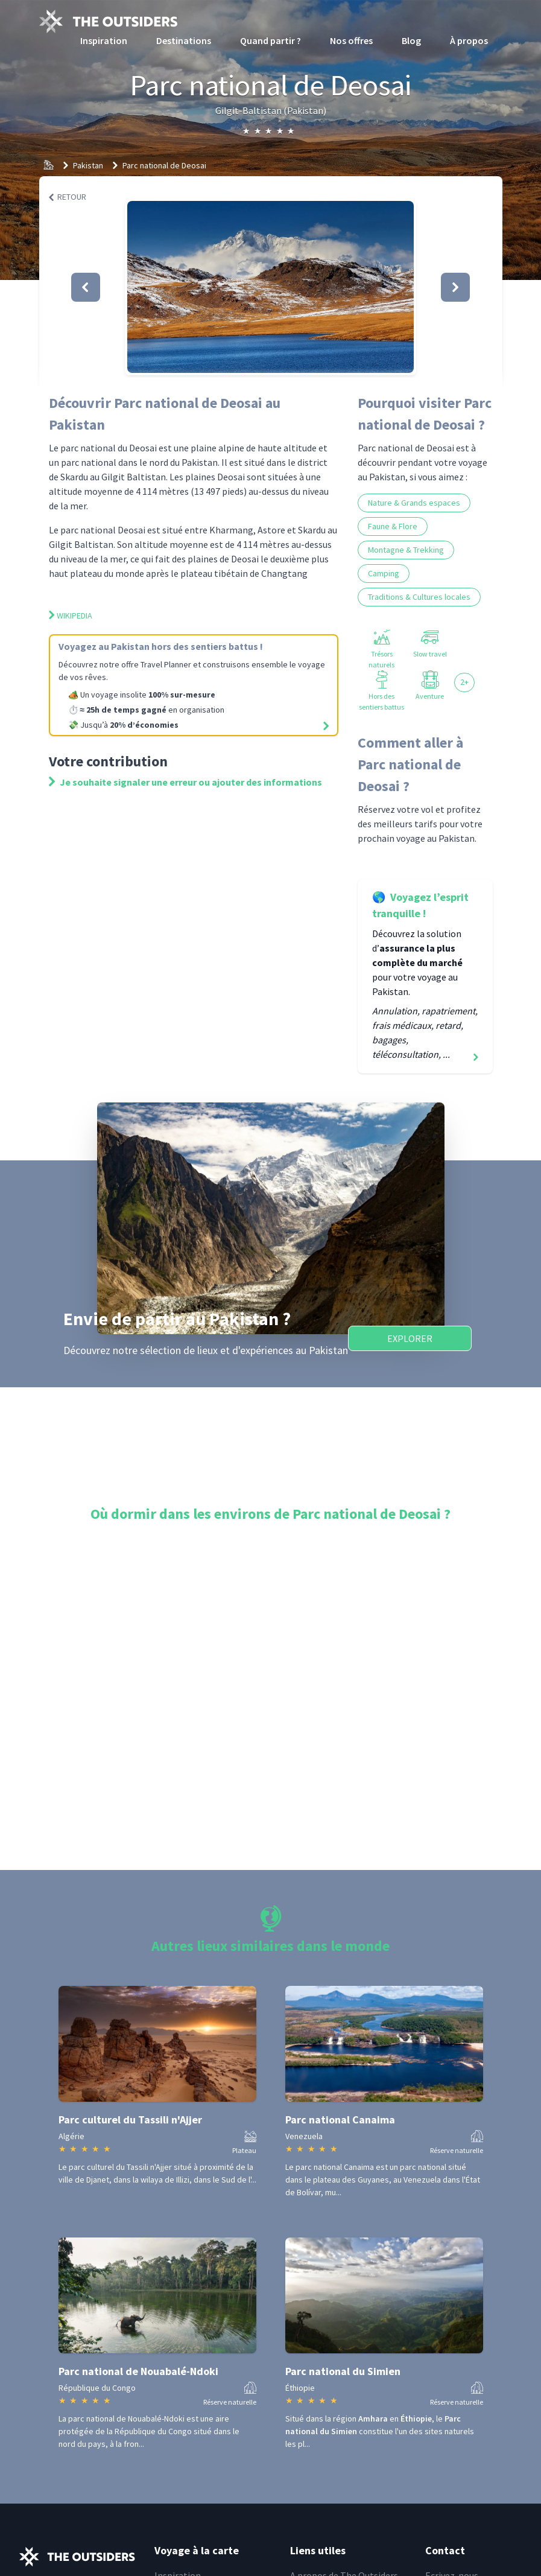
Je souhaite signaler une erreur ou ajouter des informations (185, 782)
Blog (411, 40)
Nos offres (351, 40)
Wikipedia (70, 615)
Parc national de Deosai (164, 165)
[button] (270, 287)
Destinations (183, 40)
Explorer (409, 1338)
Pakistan (88, 165)
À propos (469, 40)
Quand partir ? (270, 40)
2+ (464, 681)
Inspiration (103, 40)
